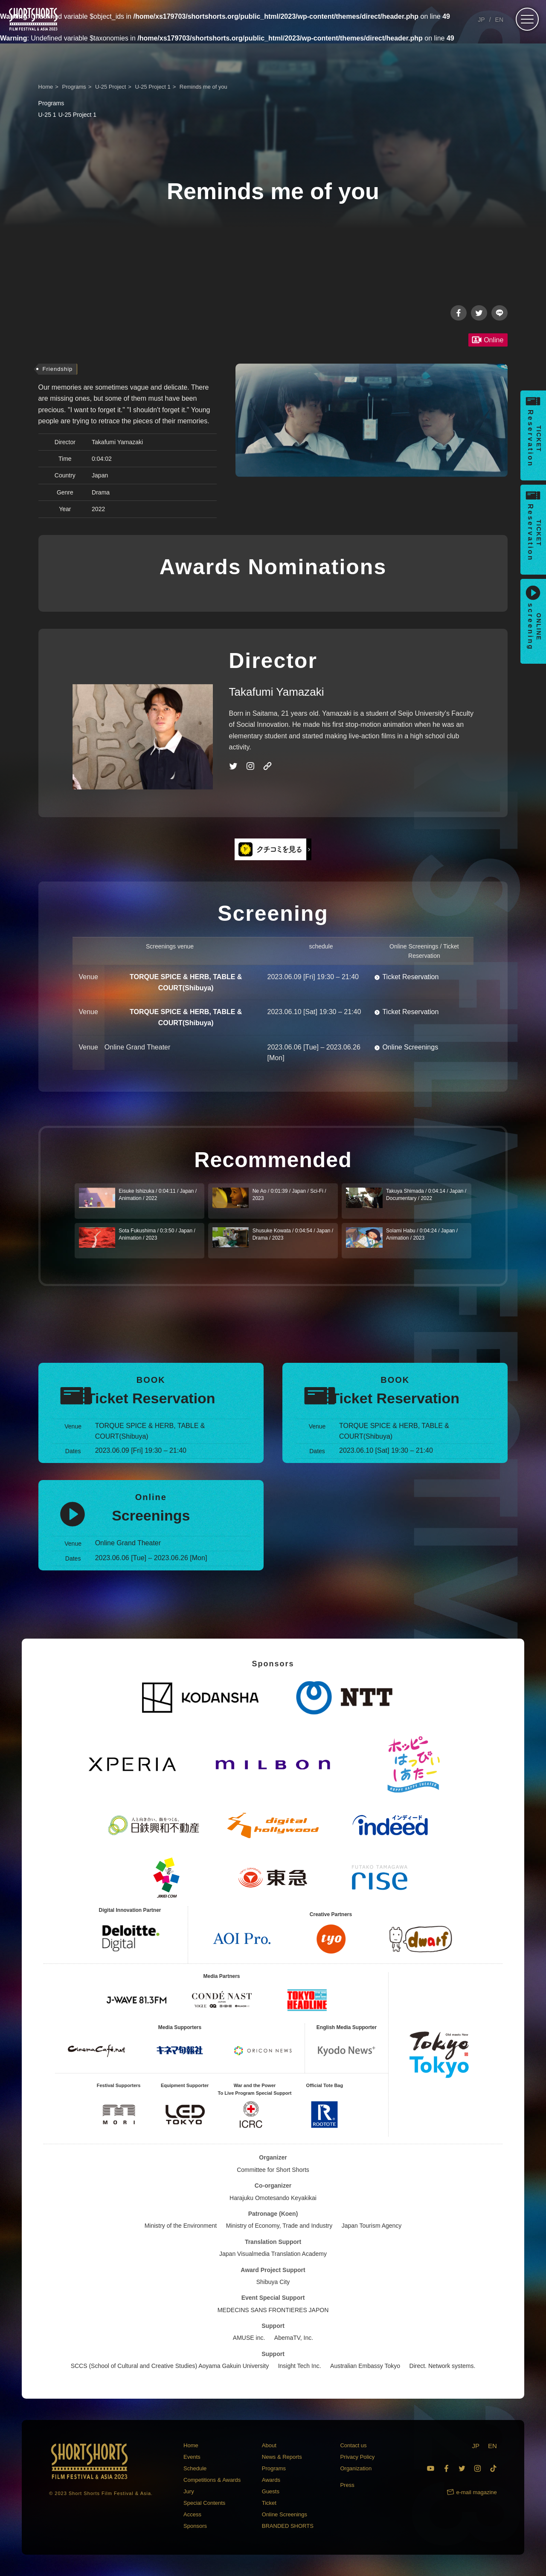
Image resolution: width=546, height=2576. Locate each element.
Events (191, 2457)
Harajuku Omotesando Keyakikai (273, 2197)
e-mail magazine (476, 2492)
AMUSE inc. (249, 2337)
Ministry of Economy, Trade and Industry (279, 2225)
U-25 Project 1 (67, 114)
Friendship (58, 369)
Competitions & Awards (212, 2480)
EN (499, 19)
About (269, 2445)
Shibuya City (273, 2281)
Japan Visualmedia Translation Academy (273, 2253)
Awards (271, 2480)
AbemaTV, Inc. (293, 2337)
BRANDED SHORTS (288, 2526)
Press (347, 2485)
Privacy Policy (357, 2457)
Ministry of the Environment (181, 2225)
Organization (356, 2468)
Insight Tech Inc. (299, 2365)
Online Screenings (410, 1047)
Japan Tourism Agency (372, 2225)
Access (192, 2514)
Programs (274, 2468)
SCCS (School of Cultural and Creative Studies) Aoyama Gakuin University (170, 2365)
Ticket (269, 2503)
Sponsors (195, 2526)
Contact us (353, 2445)
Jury (188, 2491)
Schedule (194, 2468)
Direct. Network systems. (443, 2365)
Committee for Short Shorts (273, 2169)
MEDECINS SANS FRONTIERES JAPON (273, 2310)
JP (481, 19)
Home (190, 2445)
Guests (270, 2491)
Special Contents (204, 2503)
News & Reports (282, 2457)
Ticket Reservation (410, 976)
